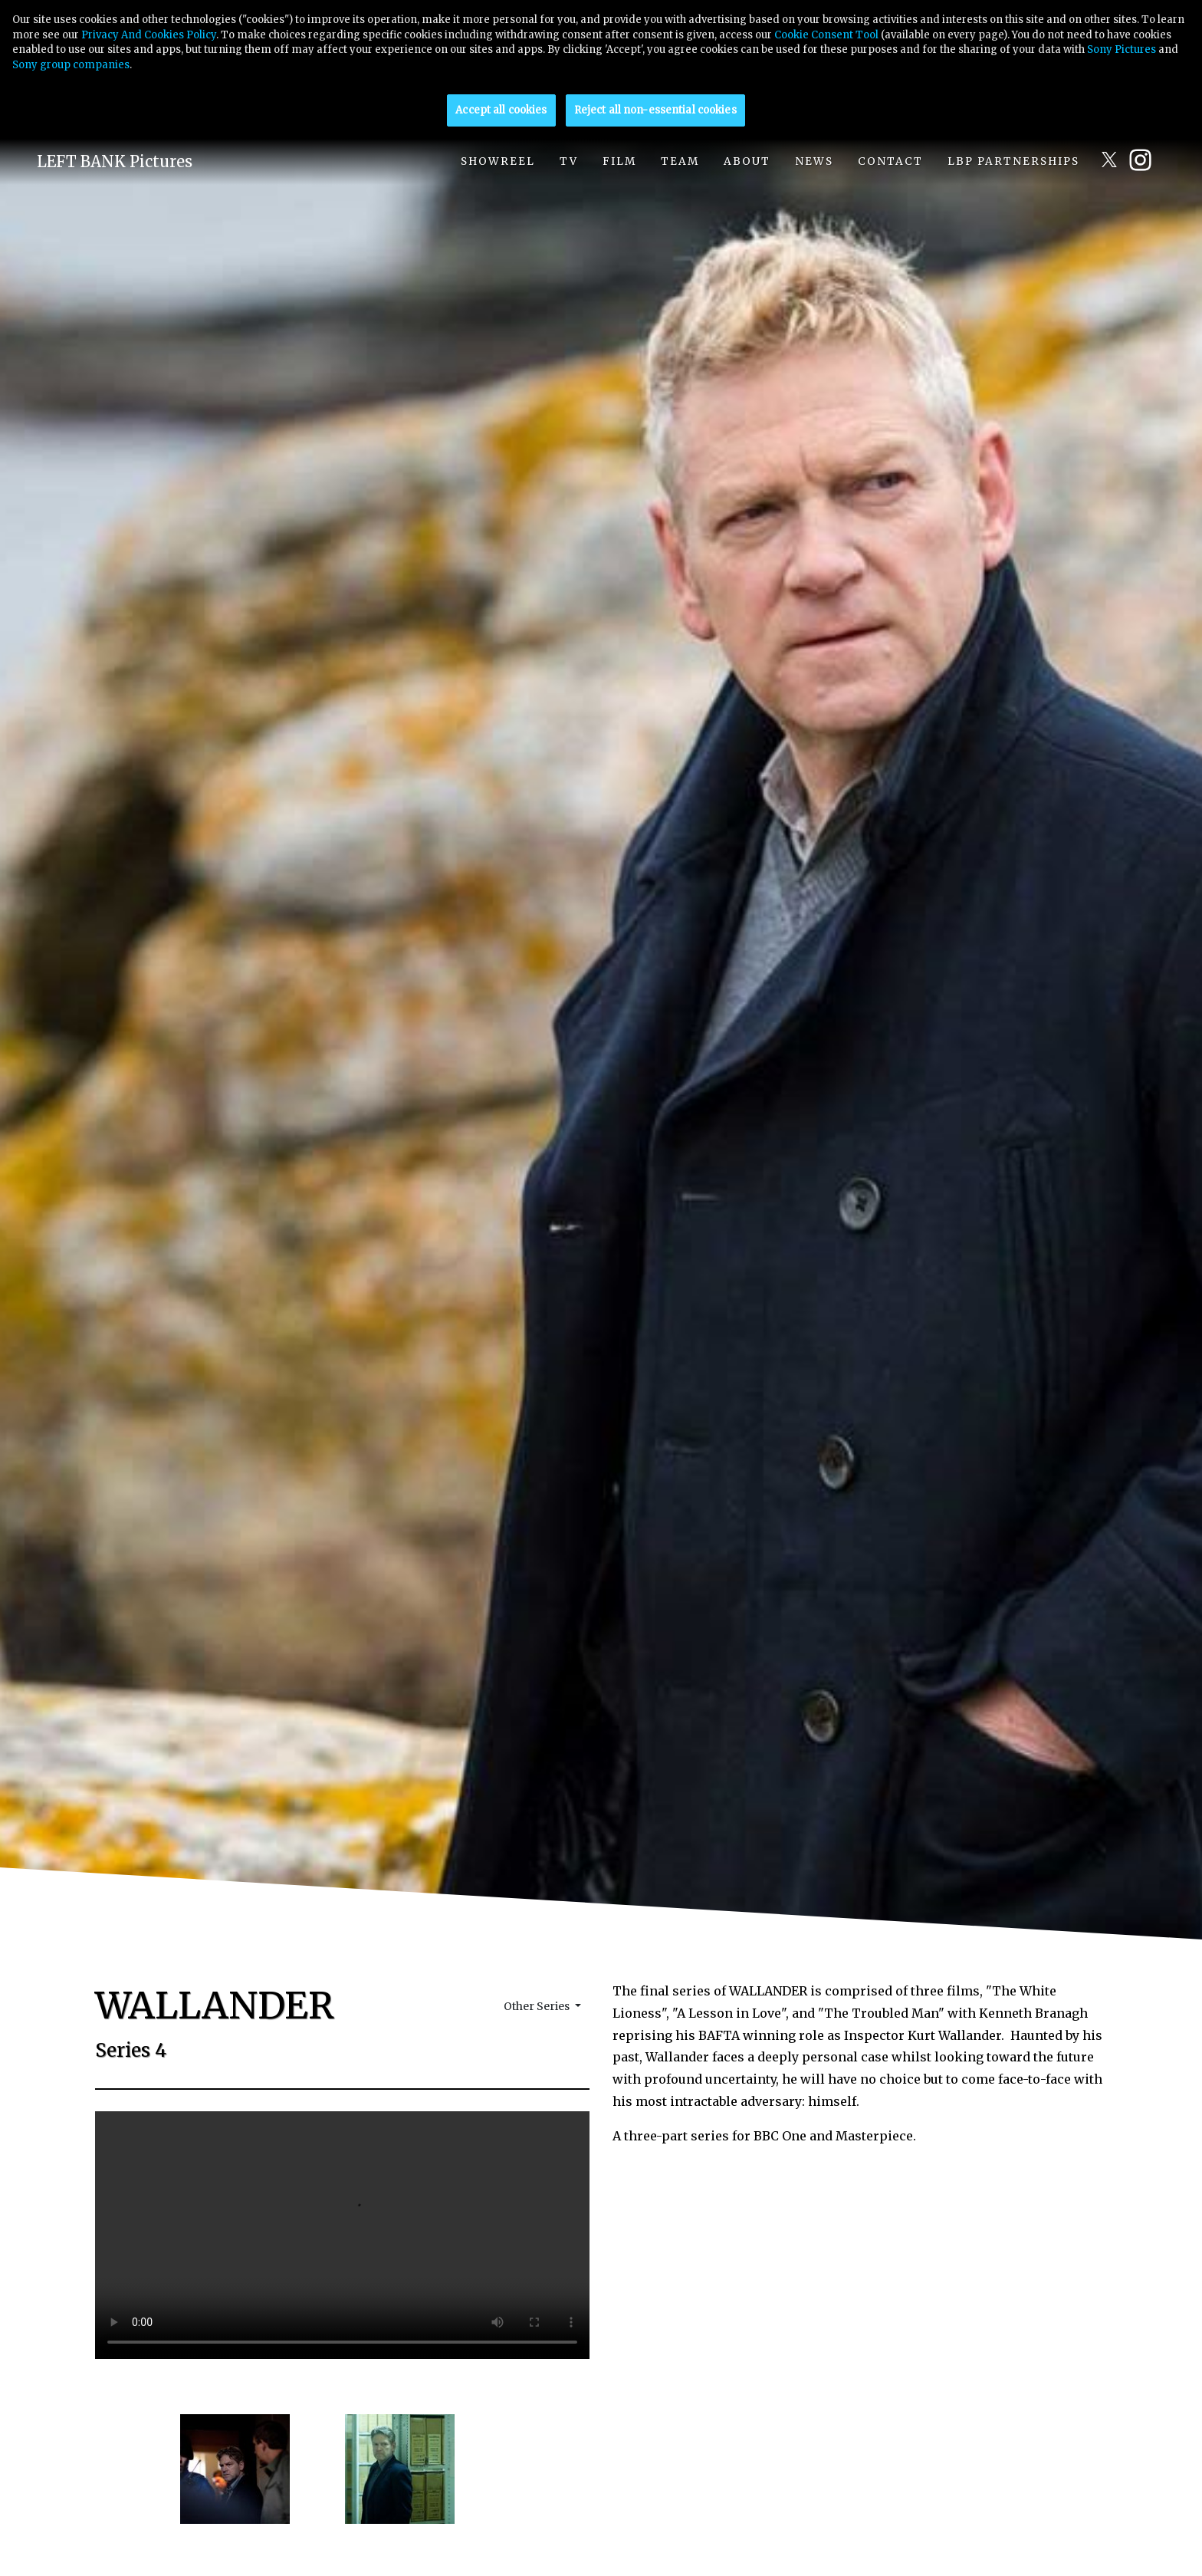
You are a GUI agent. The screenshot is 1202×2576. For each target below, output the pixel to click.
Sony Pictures (1121, 49)
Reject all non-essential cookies (655, 110)
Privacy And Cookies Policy (148, 34)
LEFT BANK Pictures (114, 161)
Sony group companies (71, 64)
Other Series (538, 2006)
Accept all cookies (501, 110)
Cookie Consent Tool (826, 34)
